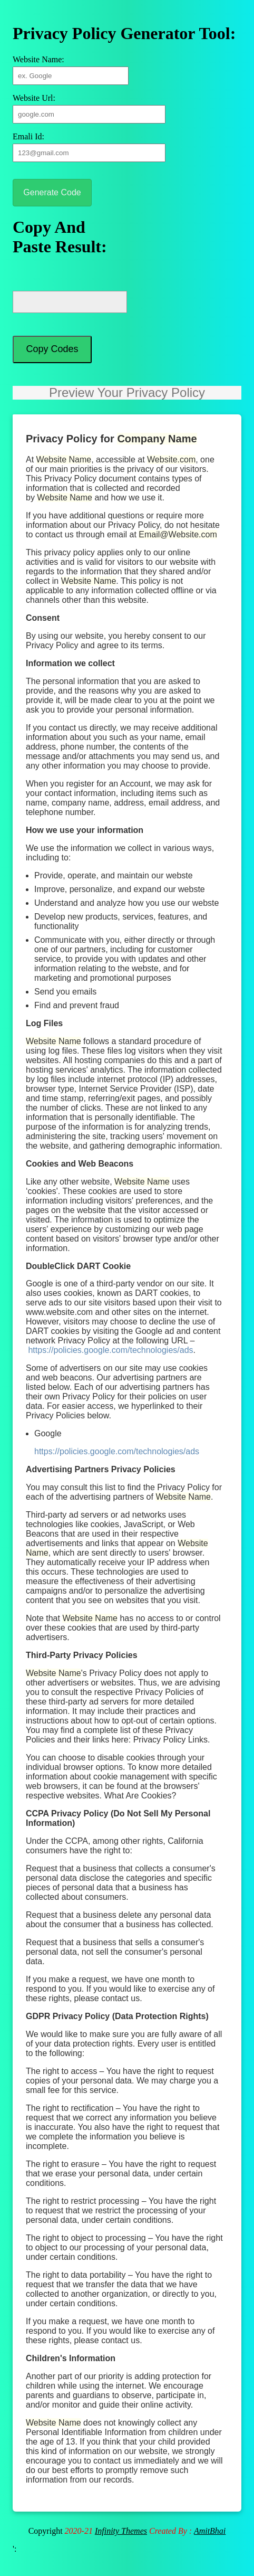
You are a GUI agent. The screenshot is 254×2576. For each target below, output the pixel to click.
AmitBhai (210, 2540)
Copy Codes (52, 355)
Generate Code (52, 192)
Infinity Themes (121, 2540)
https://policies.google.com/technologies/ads (110, 1359)
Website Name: (38, 59)
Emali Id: (28, 136)
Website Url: (34, 97)
